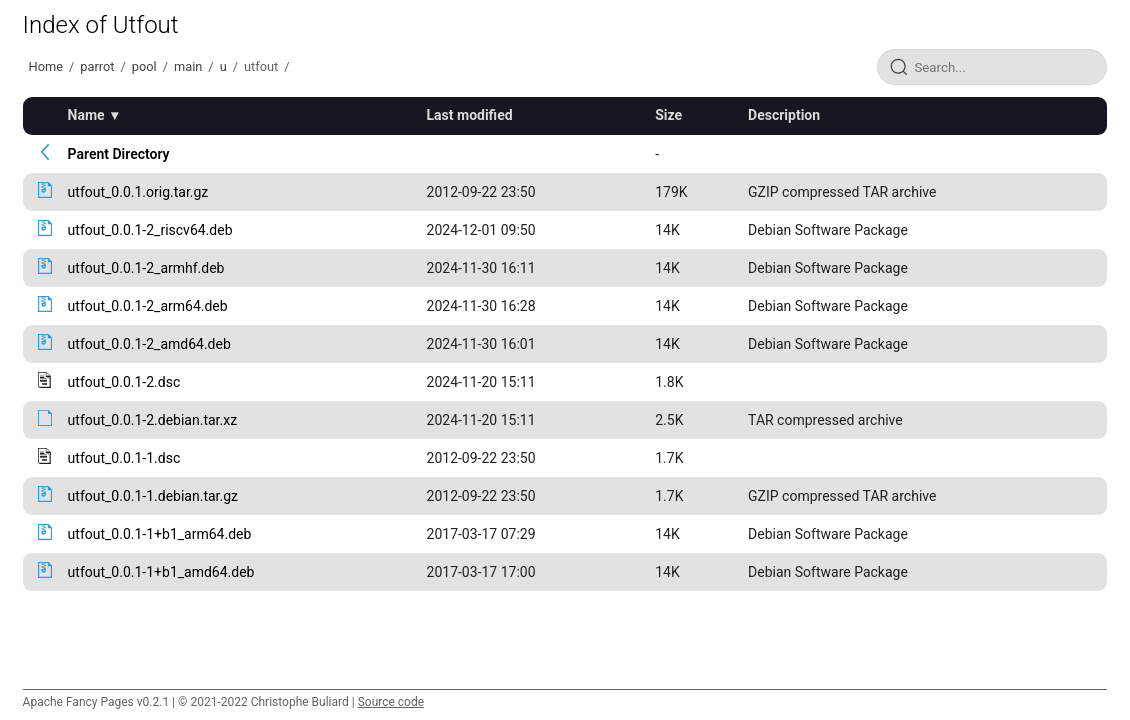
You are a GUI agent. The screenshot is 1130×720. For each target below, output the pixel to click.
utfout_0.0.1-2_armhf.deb (146, 268)
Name (86, 115)
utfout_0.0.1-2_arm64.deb (148, 306)
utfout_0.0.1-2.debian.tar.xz (152, 420)
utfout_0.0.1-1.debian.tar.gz (153, 496)
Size (668, 115)
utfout (261, 66)
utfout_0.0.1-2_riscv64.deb (150, 230)
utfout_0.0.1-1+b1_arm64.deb (160, 534)
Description (784, 115)
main (188, 66)
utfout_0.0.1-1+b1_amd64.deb (161, 572)
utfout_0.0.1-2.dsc (124, 382)
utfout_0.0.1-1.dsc (124, 458)
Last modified (470, 115)
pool (144, 66)
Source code (391, 702)
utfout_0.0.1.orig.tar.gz (138, 192)
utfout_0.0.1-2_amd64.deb (149, 344)
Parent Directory (119, 154)
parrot (97, 66)
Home (46, 66)
